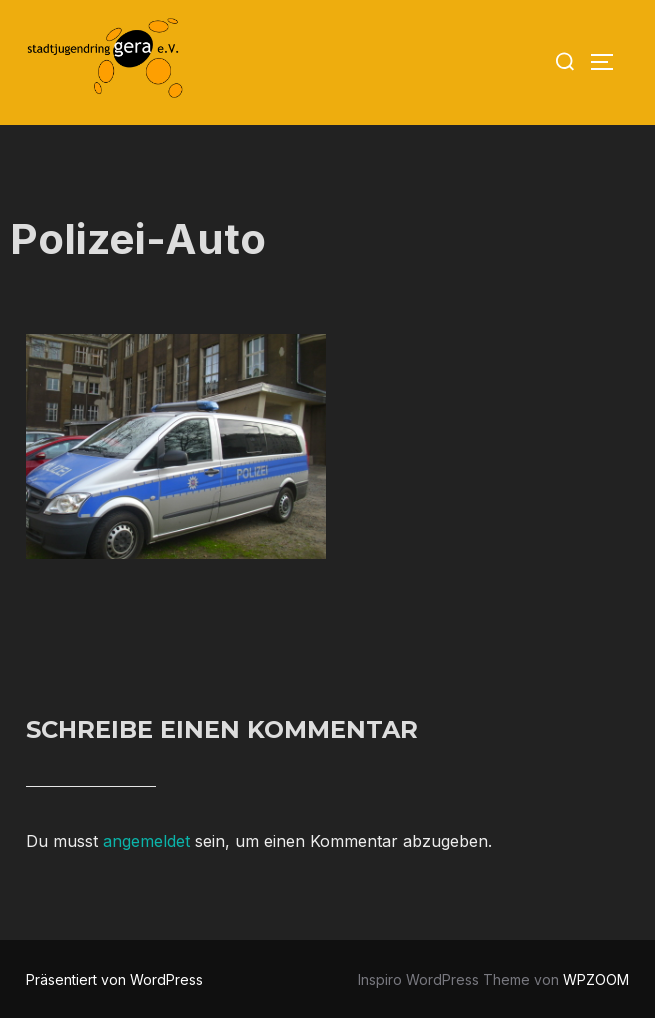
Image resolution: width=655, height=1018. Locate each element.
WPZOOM (596, 979)
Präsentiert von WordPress (114, 979)
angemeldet (146, 841)
